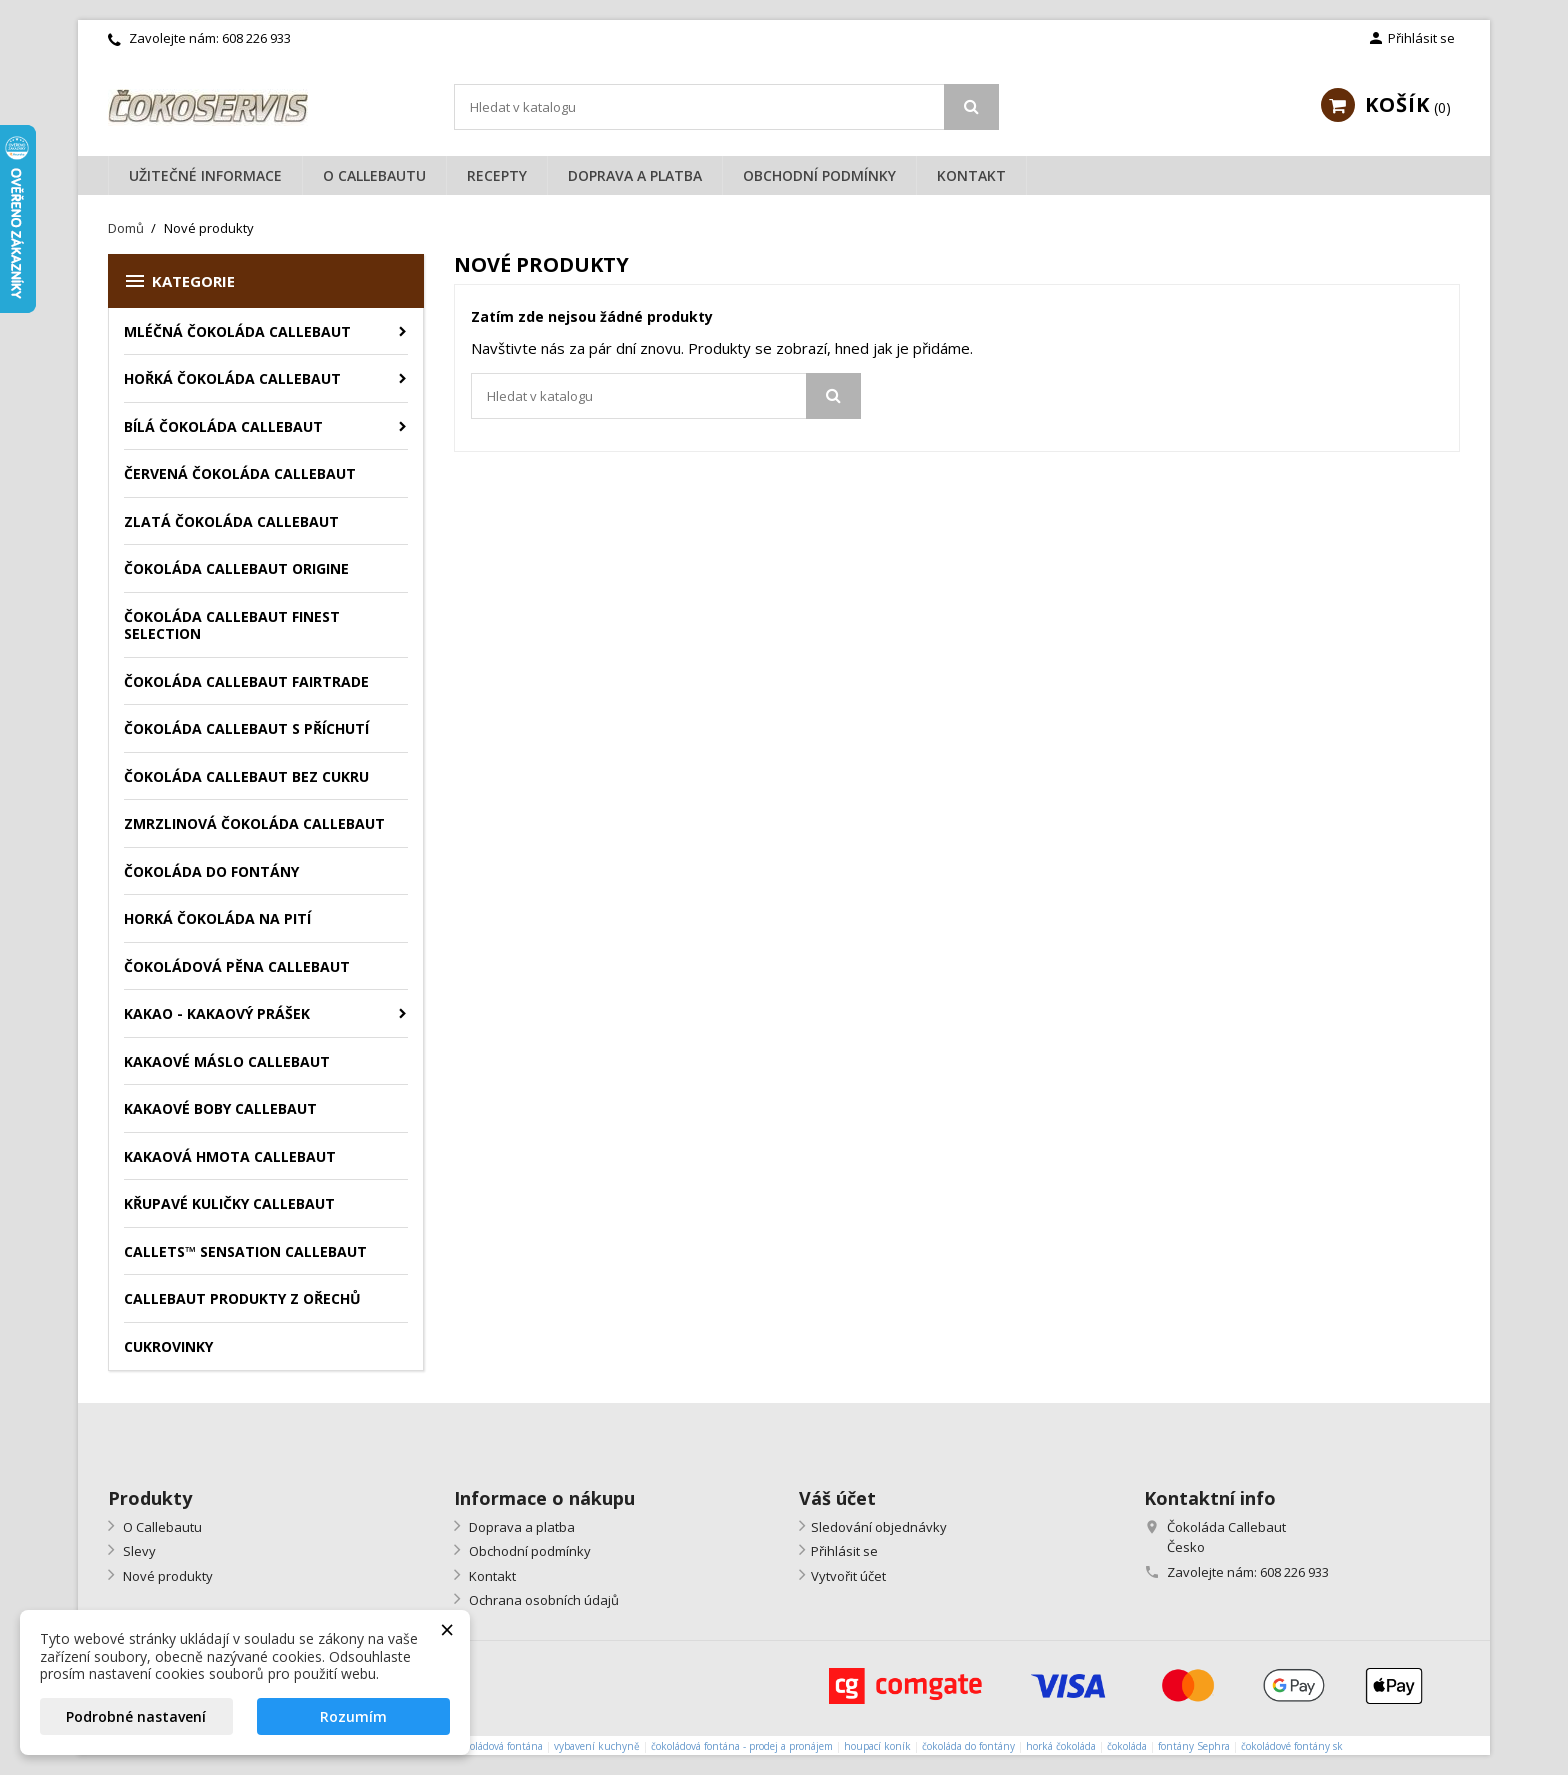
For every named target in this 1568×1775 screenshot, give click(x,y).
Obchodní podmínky (819, 175)
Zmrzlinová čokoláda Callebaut (254, 823)
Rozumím (353, 1716)
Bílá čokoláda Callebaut (223, 426)
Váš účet (837, 1498)
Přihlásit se (844, 1551)
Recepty (497, 175)
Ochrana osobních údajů (542, 1600)
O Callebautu (374, 175)
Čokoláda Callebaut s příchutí (246, 728)
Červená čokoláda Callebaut (240, 473)
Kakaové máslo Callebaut (227, 1061)
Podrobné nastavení (136, 1716)
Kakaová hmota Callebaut (230, 1156)
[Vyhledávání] (726, 107)
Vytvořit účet (848, 1576)
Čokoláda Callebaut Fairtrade (246, 681)
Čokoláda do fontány (211, 871)
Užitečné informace (205, 175)
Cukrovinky (168, 1346)
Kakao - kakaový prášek (217, 1013)
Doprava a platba (635, 175)
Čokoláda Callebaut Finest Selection (232, 625)
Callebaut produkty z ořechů (242, 1298)
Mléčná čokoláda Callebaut (237, 331)
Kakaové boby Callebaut (220, 1108)
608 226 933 (256, 38)
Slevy (138, 1551)
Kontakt (971, 175)
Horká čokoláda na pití (217, 918)
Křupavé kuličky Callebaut (229, 1203)
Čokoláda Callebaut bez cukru (246, 776)
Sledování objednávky (879, 1527)
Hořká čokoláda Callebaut (232, 378)
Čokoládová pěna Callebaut (237, 966)
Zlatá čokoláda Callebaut (231, 521)
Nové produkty (166, 1576)
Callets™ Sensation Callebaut (245, 1251)
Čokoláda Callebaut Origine (236, 568)
